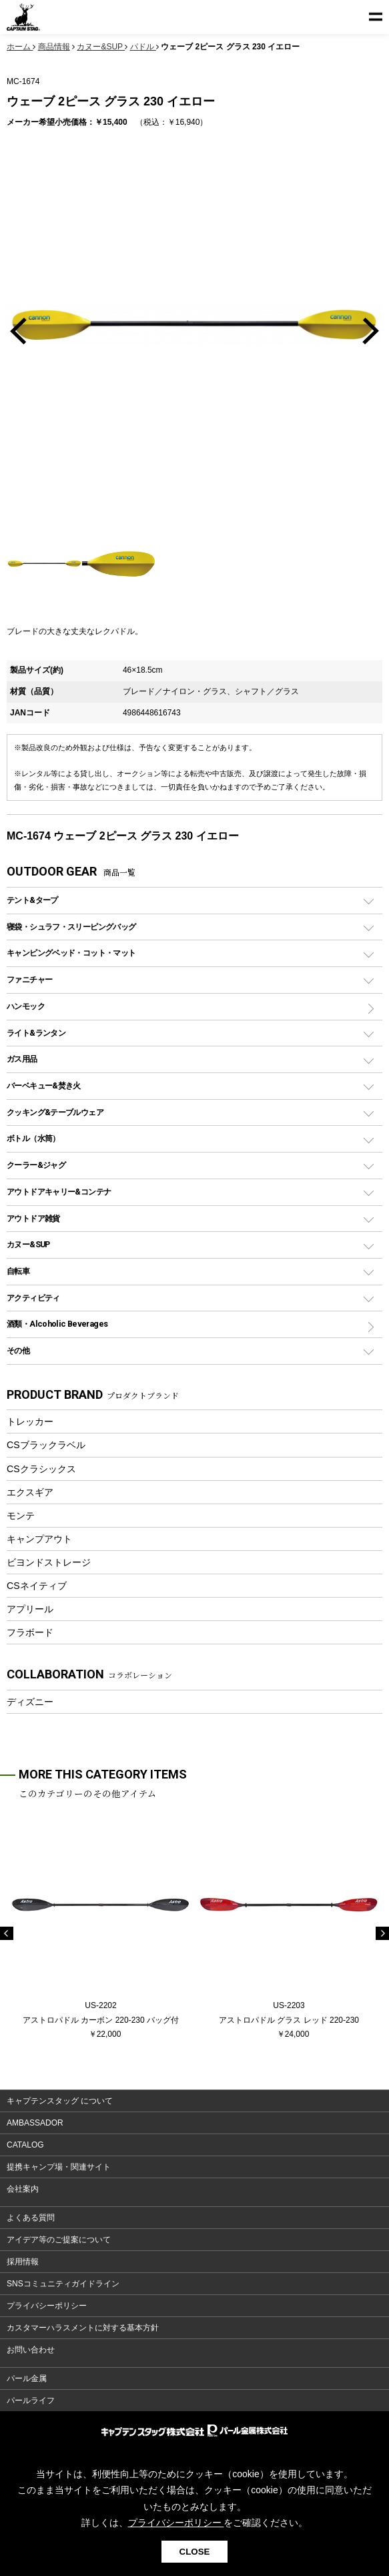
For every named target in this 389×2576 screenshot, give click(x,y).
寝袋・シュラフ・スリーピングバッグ (71, 927)
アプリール (30, 1609)
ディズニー (30, 1701)
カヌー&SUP (28, 1244)
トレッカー (30, 1421)
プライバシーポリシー (47, 2305)
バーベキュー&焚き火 (44, 1085)
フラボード (30, 1632)
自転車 (18, 1271)
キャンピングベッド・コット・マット (71, 953)
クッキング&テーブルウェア (55, 1112)
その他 (18, 1350)
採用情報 (23, 2261)
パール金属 (27, 2378)
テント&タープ (32, 900)
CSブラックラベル (46, 1444)
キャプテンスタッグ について (60, 2101)
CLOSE (194, 2552)
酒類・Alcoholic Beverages (57, 1324)
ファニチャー (29, 979)
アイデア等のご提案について (59, 2239)
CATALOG (25, 2145)
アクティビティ (33, 1298)
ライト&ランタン (36, 1033)
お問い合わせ (31, 2349)
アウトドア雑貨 (33, 1218)
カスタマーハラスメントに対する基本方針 (83, 2327)
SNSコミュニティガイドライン (63, 2283)
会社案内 (23, 2189)
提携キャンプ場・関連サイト (59, 2167)
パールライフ (31, 2400)
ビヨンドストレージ (49, 1562)
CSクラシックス (41, 1469)
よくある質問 (31, 2217)
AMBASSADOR (35, 2123)
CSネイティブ (37, 1585)
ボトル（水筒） (33, 1138)
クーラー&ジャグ (36, 1165)
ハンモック (26, 1006)
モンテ (21, 1515)
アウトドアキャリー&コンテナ (59, 1192)
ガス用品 (22, 1059)
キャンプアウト (39, 1539)
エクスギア (30, 1492)
